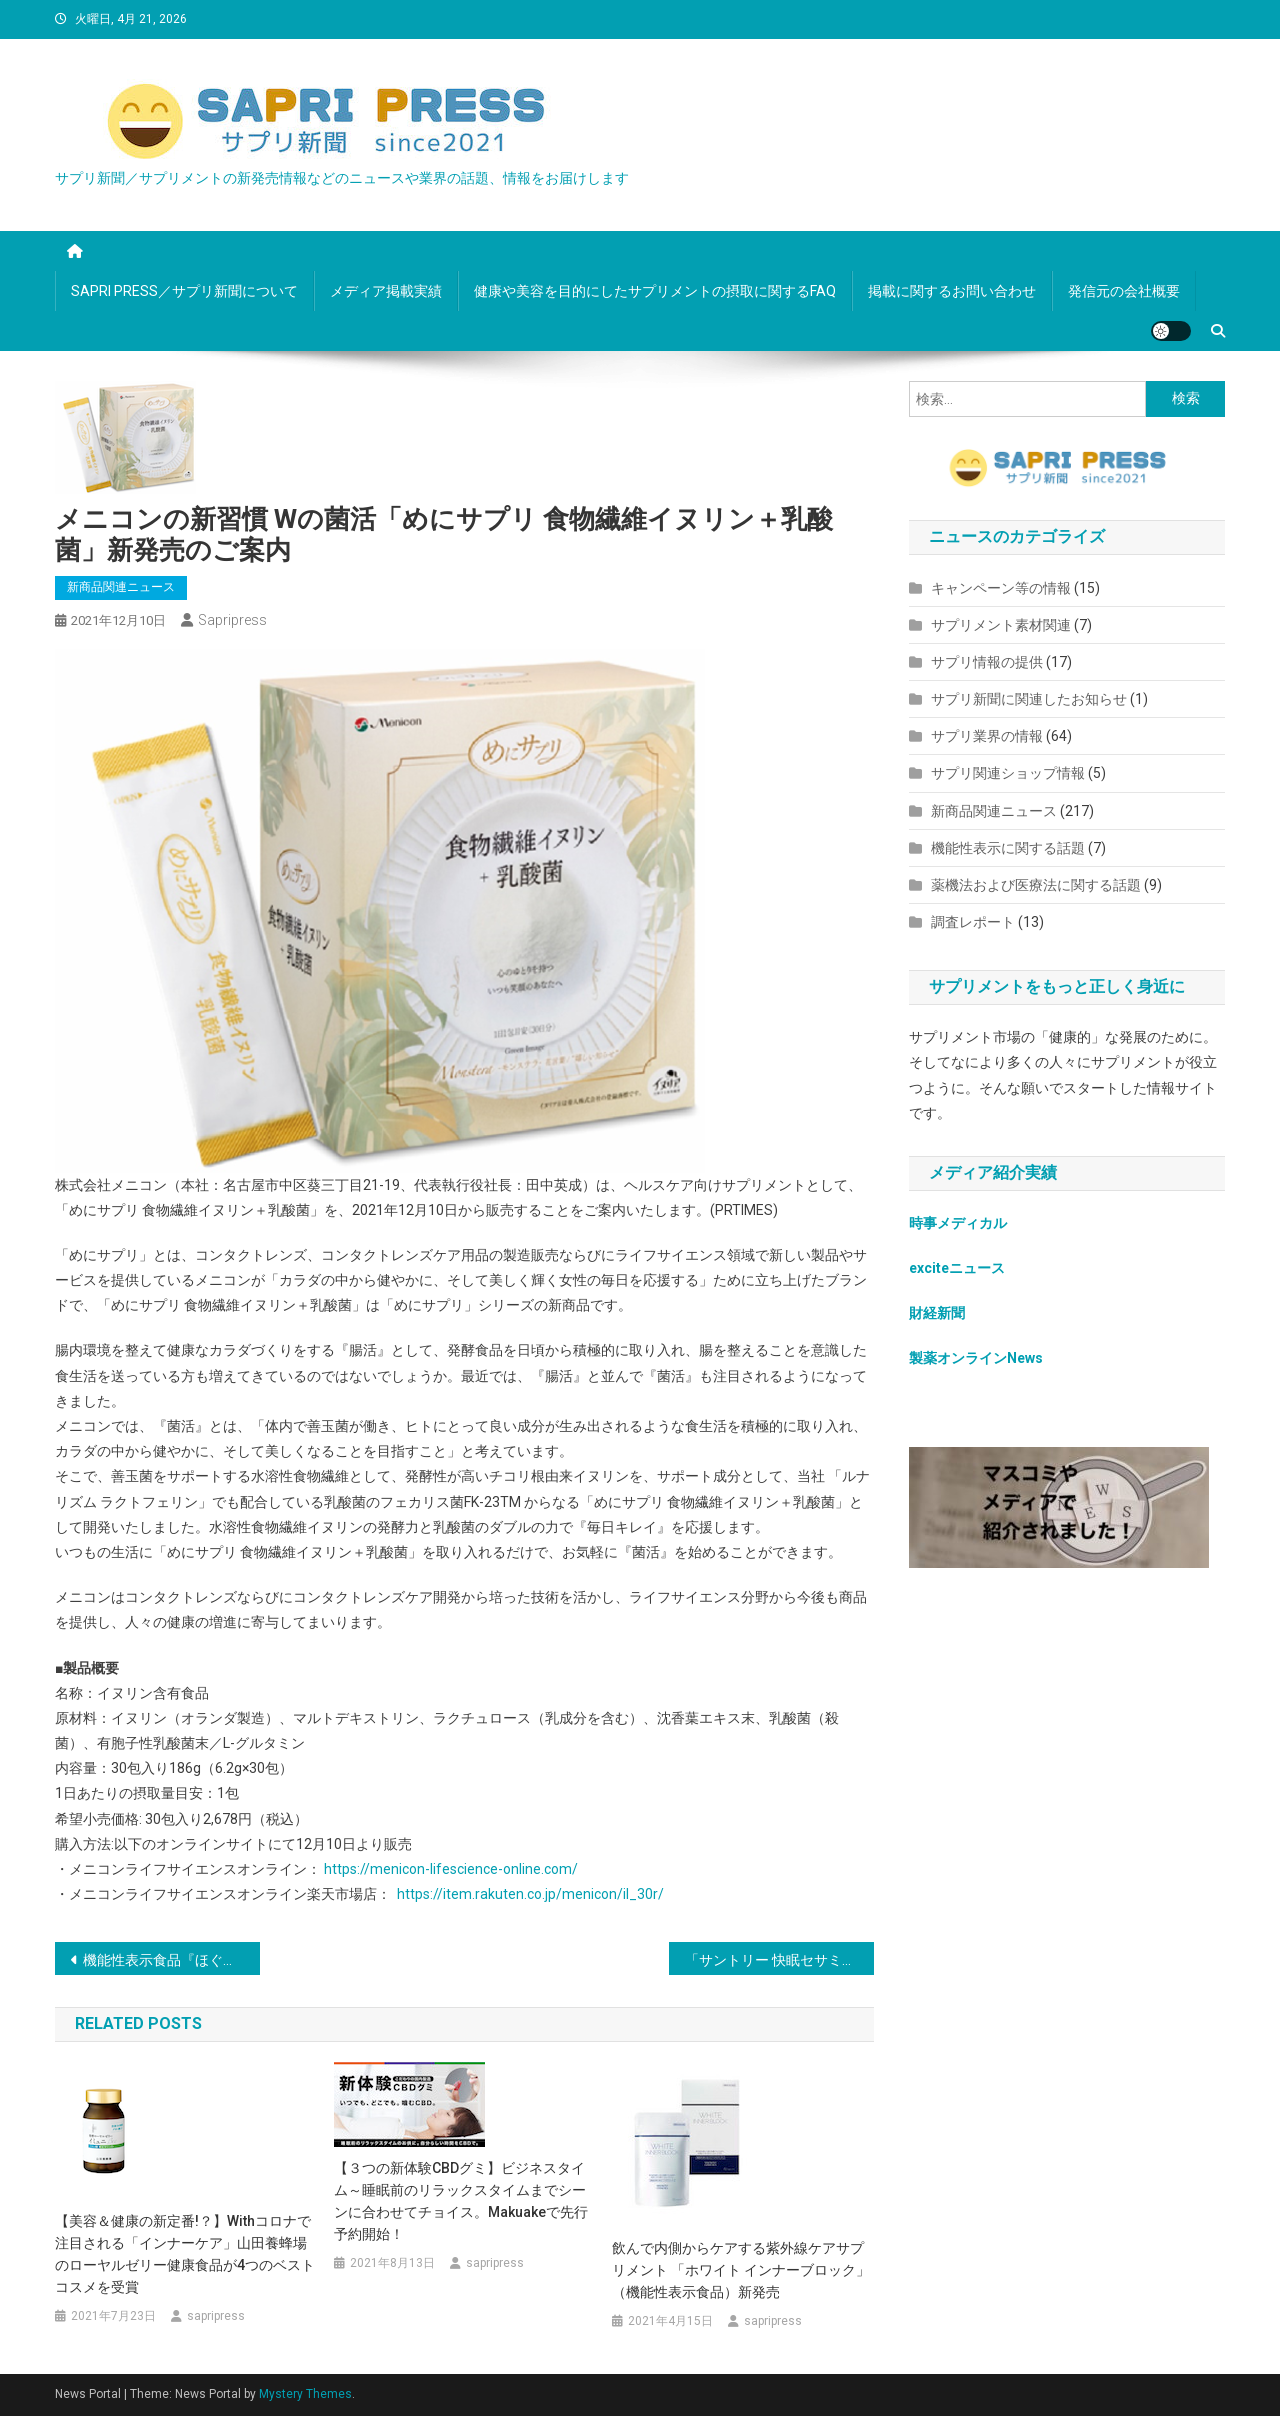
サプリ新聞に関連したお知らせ (1029, 699)
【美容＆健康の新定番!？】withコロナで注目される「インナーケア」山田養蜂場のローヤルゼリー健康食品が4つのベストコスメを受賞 (185, 2254)
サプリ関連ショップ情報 (1008, 773)
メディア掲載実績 (386, 291)
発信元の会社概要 (1124, 291)
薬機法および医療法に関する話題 (1036, 885)
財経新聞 (937, 1313)
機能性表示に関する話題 (1008, 848)
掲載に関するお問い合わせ (952, 291)
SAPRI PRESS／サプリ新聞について (184, 291)
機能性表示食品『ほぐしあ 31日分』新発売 (171, 1960)
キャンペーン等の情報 (1001, 588)
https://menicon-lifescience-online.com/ (451, 1869)
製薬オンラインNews (976, 1358)
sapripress (232, 620)
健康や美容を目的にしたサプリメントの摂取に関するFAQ (655, 291)
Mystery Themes (305, 2394)
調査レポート (973, 922)
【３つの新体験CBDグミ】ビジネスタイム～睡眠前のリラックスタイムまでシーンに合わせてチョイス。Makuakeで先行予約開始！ (461, 2201)
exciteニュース (957, 1268)
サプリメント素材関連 (1001, 625)
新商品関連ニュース (121, 587)
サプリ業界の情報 (987, 736)
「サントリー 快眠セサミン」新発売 (779, 1960)
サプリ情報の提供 (987, 662)
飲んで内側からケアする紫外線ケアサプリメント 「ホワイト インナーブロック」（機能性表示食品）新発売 (741, 2270)
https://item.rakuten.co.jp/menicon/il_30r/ (530, 1894)
